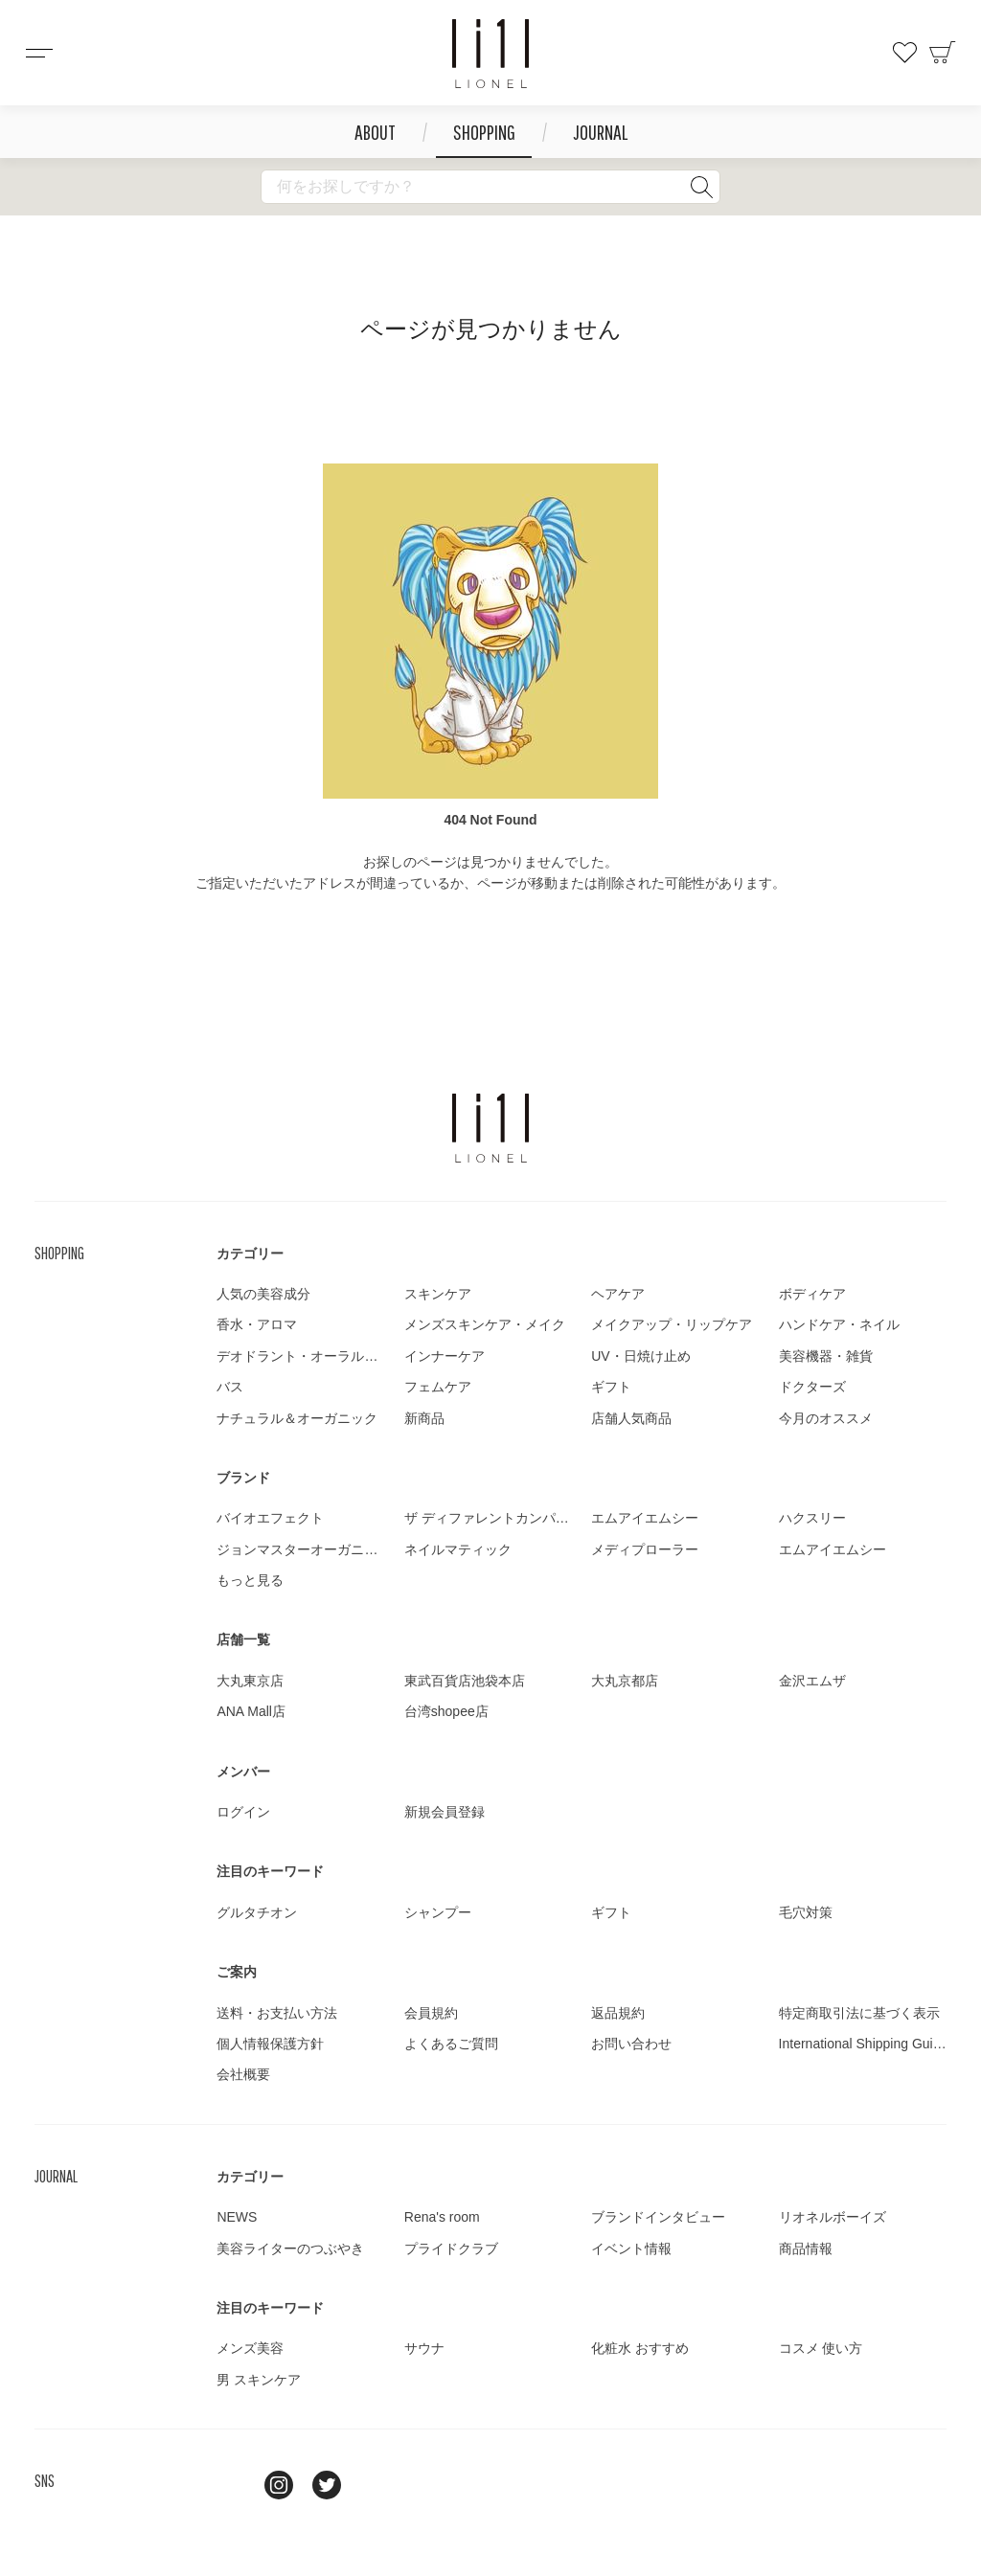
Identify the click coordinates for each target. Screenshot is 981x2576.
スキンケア (437, 1293)
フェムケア (437, 1386)
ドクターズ (812, 1386)
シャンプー (437, 1912)
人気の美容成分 (263, 1293)
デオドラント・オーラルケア (304, 1356)
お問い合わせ (631, 2043)
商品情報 (806, 2248)
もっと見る (250, 1580)
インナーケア (444, 1356)
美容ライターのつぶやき (290, 2248)
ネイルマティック (458, 1549)
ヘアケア (618, 1293)
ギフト (611, 1386)
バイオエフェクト (270, 1517)
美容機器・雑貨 (826, 1356)
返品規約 (618, 2013)
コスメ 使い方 (821, 2348)
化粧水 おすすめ (640, 2348)
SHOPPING (484, 132)
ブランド (243, 1477)
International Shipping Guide (863, 2043)
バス (230, 1386)
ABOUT (375, 132)
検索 (701, 187)
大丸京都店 (624, 1680)
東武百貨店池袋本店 (464, 1680)
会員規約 (431, 2013)
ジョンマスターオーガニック (304, 1549)
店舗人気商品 (631, 1418)
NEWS (237, 2217)
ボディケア (812, 1293)
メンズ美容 (250, 2348)
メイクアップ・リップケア (671, 1324)
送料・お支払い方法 (277, 2013)
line (231, 2485)
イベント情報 (631, 2248)
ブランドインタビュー (658, 2217)
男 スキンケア (259, 2379)
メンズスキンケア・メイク (484, 1324)
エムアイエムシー (644, 1517)
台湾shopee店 (446, 1711)
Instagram (278, 2485)
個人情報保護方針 (270, 2043)
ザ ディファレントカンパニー (493, 1517)
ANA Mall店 (251, 1711)
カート (943, 53)
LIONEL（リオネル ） (490, 1128)
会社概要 (243, 2074)
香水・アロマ (257, 1324)
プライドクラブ (451, 2248)
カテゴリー (250, 1253)
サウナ (424, 2348)
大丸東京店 (250, 1680)
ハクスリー (812, 1517)
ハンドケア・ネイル (839, 1324)
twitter (326, 2485)
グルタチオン (257, 1912)
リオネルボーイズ (832, 2217)
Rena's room (442, 2217)
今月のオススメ (826, 1418)
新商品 (424, 1418)
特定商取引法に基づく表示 (859, 2013)
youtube (374, 2485)
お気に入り (904, 53)
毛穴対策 (806, 1912)
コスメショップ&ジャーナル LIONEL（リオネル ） (490, 53)
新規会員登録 (444, 1811)
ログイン (243, 1811)
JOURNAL (600, 132)
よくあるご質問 (451, 2043)
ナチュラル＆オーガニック (297, 1418)
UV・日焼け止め (640, 1356)
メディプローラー (644, 1549)
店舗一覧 (243, 1639)
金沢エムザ (812, 1680)
